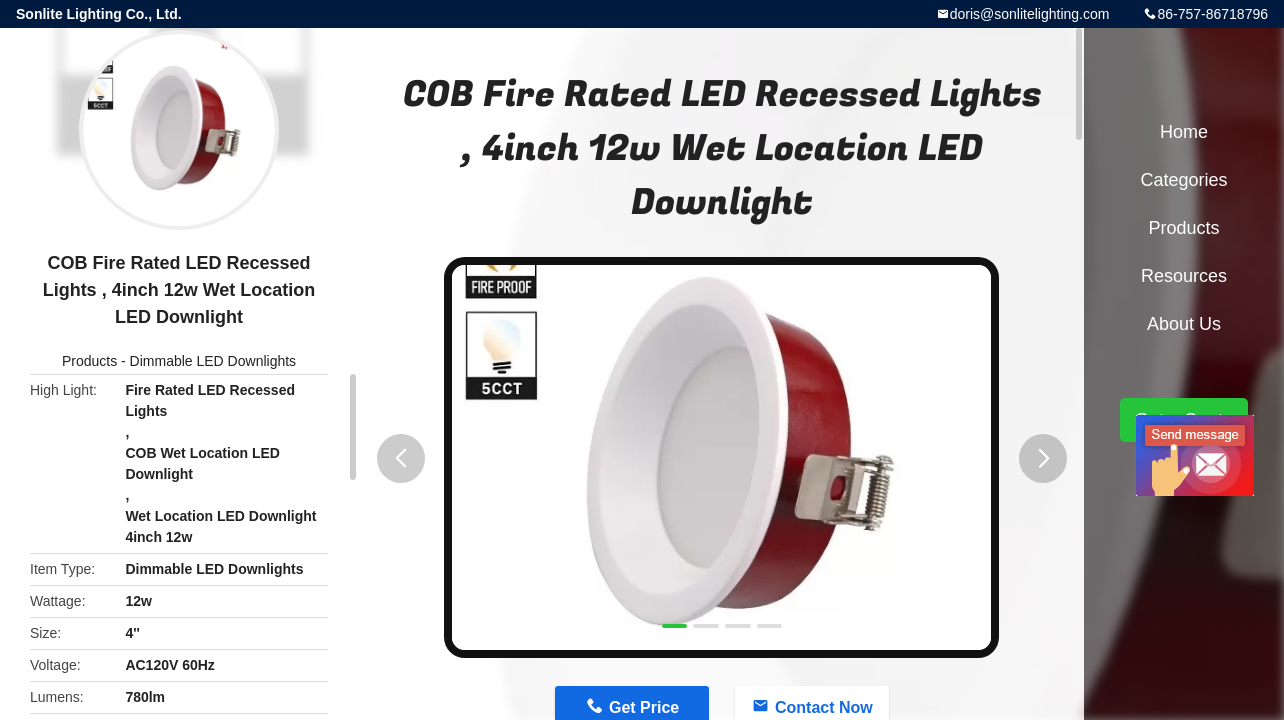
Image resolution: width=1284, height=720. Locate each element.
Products (89, 361)
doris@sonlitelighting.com (1030, 14)
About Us (1184, 324)
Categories (1183, 180)
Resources (1184, 276)
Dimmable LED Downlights (213, 361)
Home (1184, 132)
